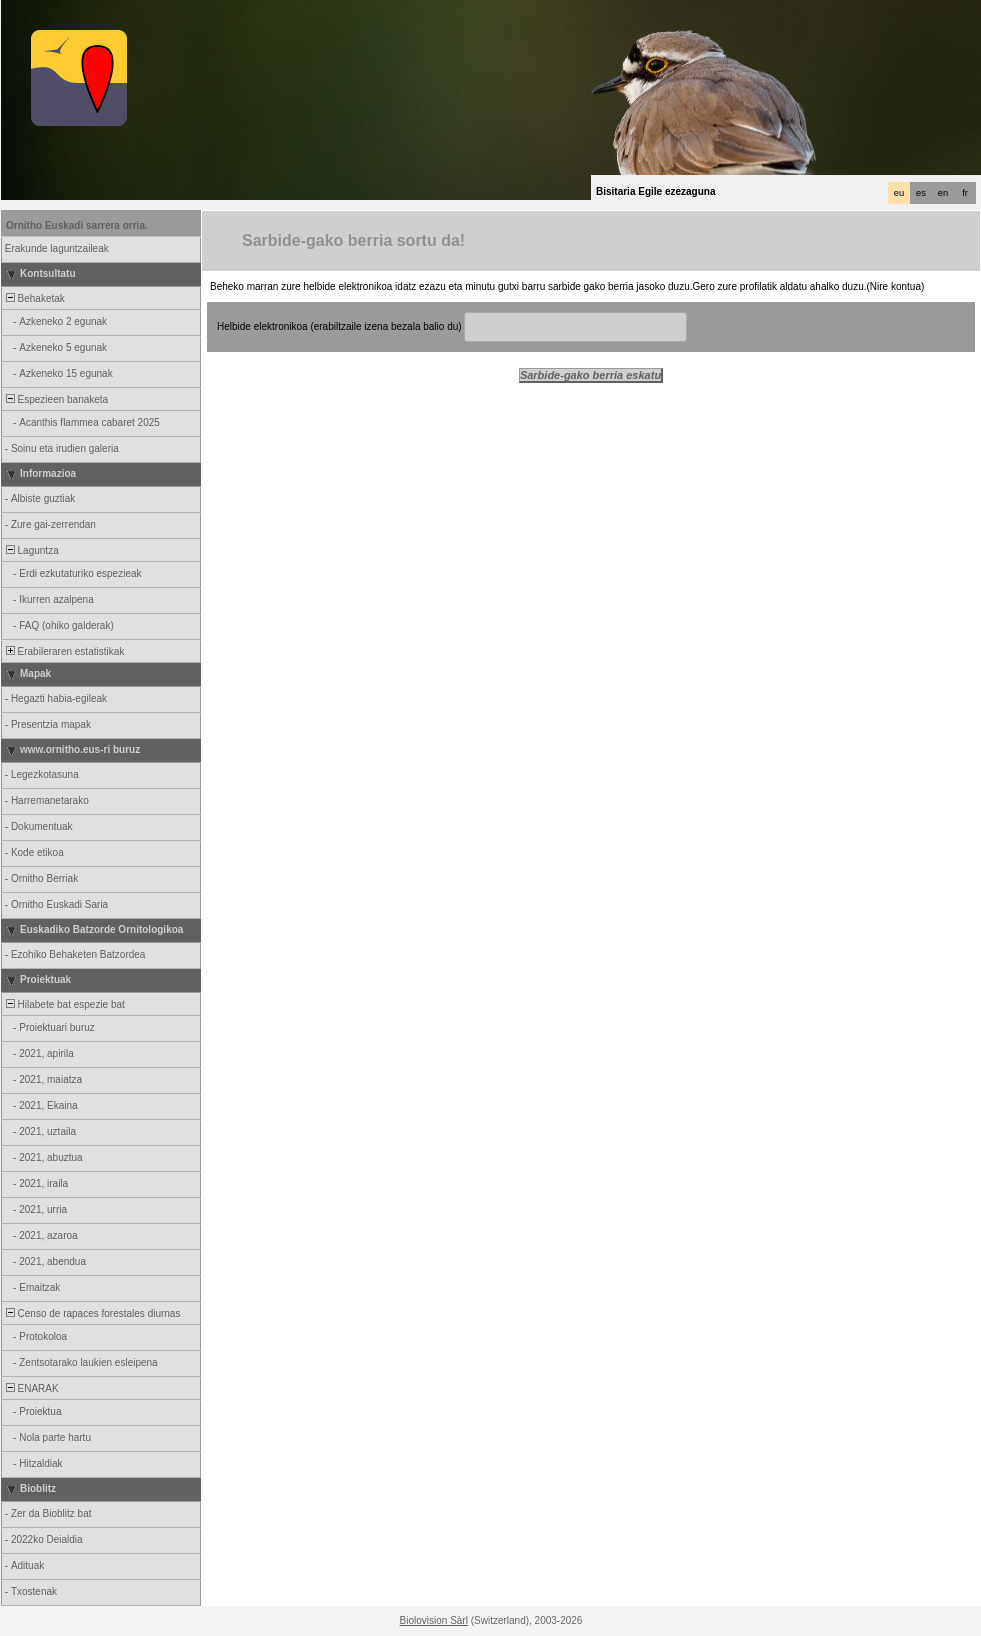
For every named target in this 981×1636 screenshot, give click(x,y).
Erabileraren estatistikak (63, 651)
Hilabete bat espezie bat (64, 1004)
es (921, 193)
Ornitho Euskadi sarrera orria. (77, 225)
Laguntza (31, 550)
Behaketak (34, 298)
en (943, 193)
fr (965, 193)
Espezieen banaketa (55, 399)
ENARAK (31, 1388)
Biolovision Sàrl (434, 1620)
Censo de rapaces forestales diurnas (91, 1313)
